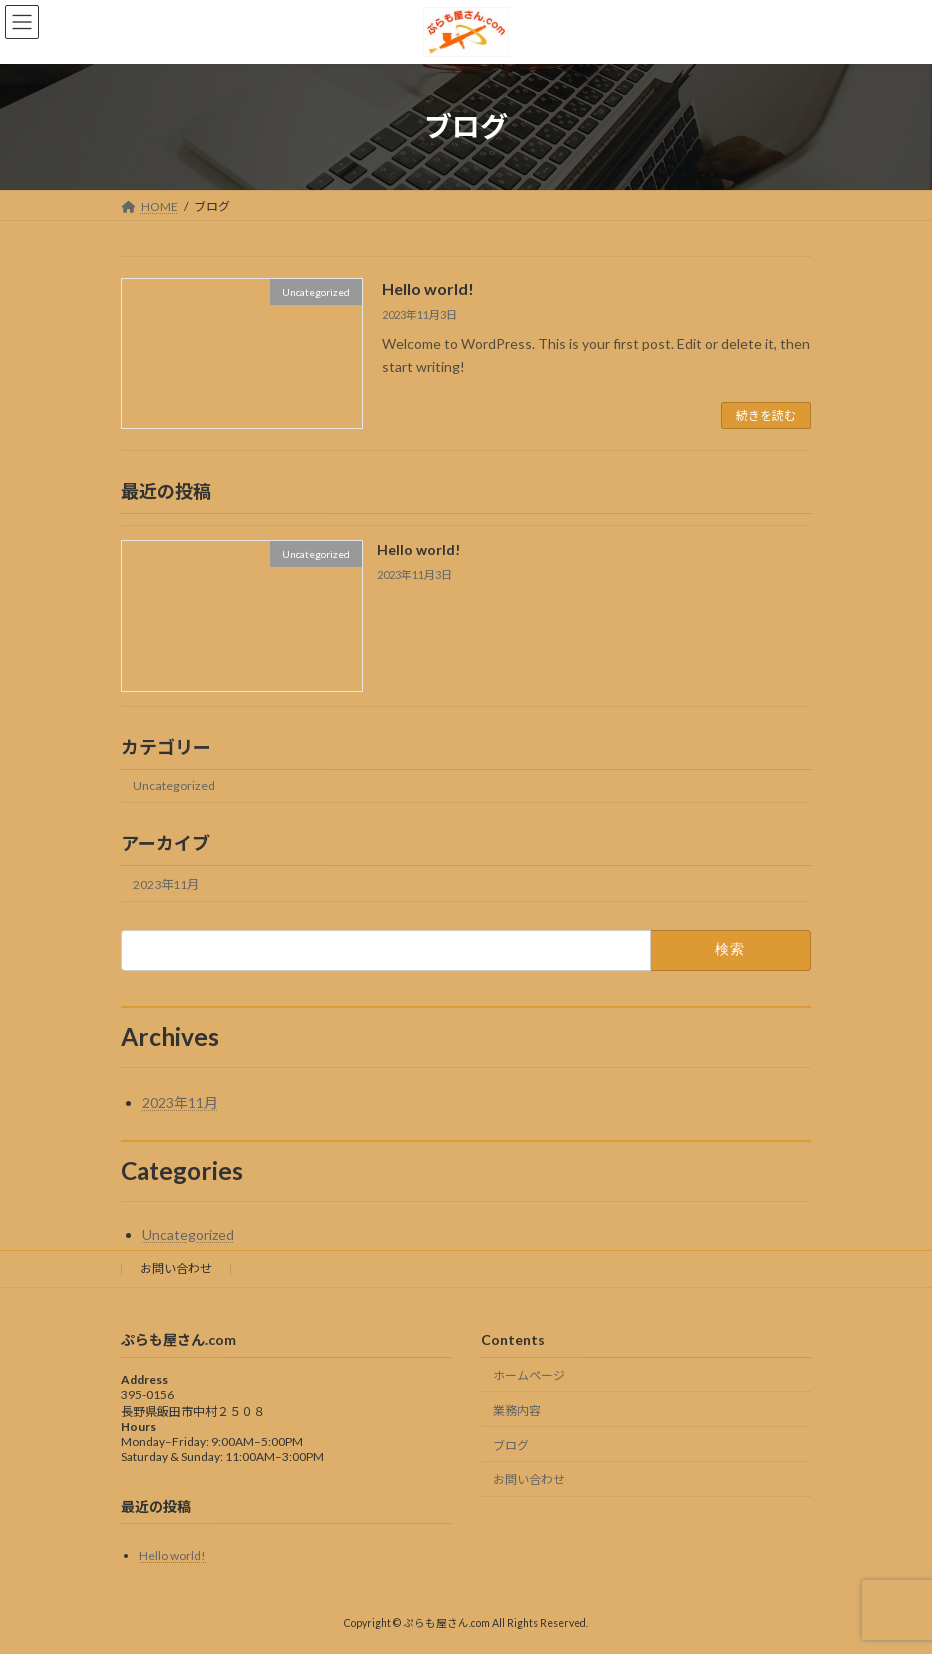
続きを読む (766, 415)
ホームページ (529, 1375)
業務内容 (517, 1410)
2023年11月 (166, 884)
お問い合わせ (176, 1268)
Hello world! (428, 288)
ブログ (511, 1445)
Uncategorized (174, 786)
